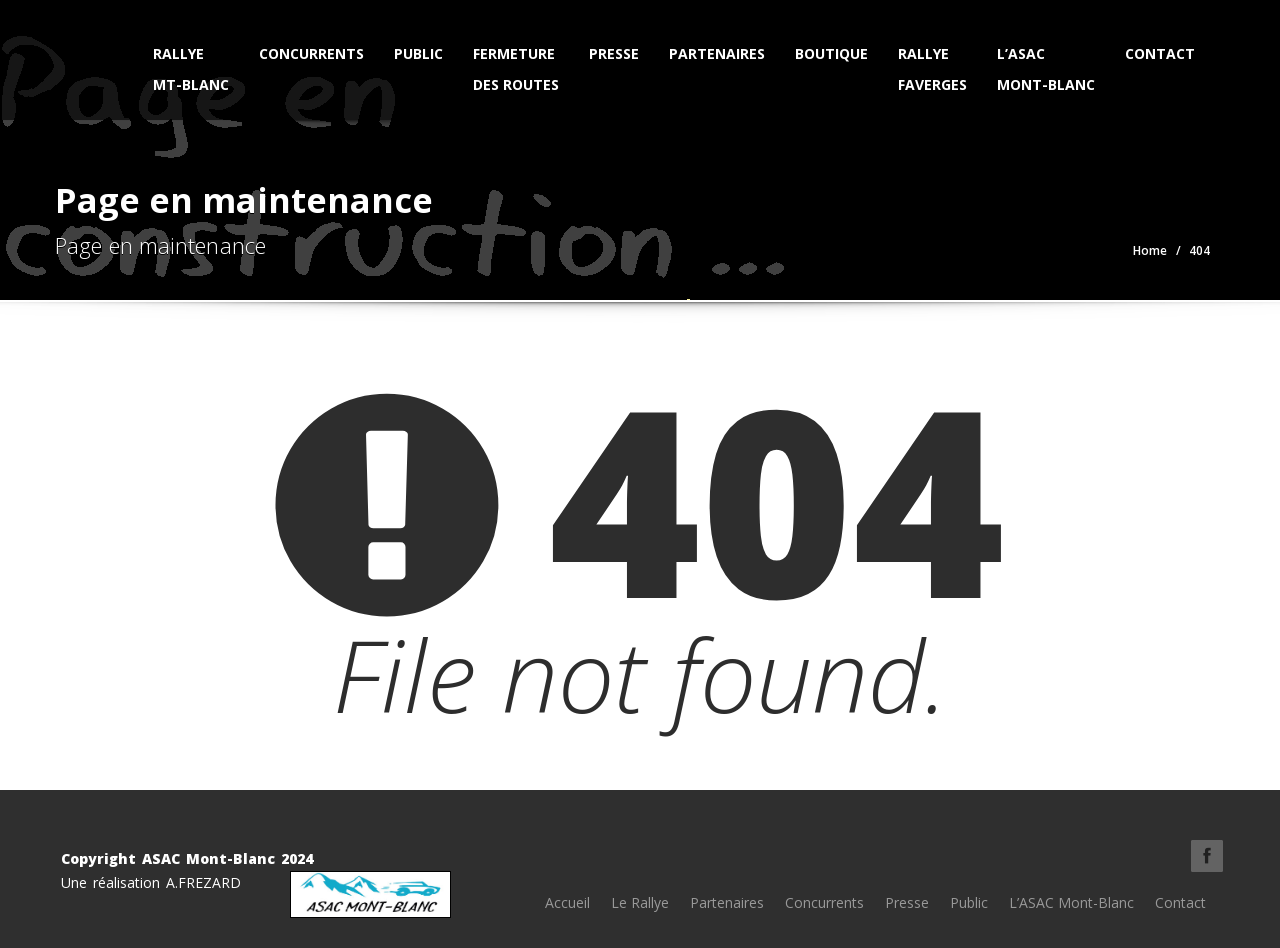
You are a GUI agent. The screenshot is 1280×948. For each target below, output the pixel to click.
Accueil (567, 902)
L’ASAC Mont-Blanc (1046, 69)
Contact (1160, 53)
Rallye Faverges (932, 69)
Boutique (831, 53)
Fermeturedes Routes (516, 69)
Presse (614, 53)
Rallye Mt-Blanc (191, 69)
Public (418, 53)
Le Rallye (640, 902)
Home (1150, 250)
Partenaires (717, 53)
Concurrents (311, 53)
